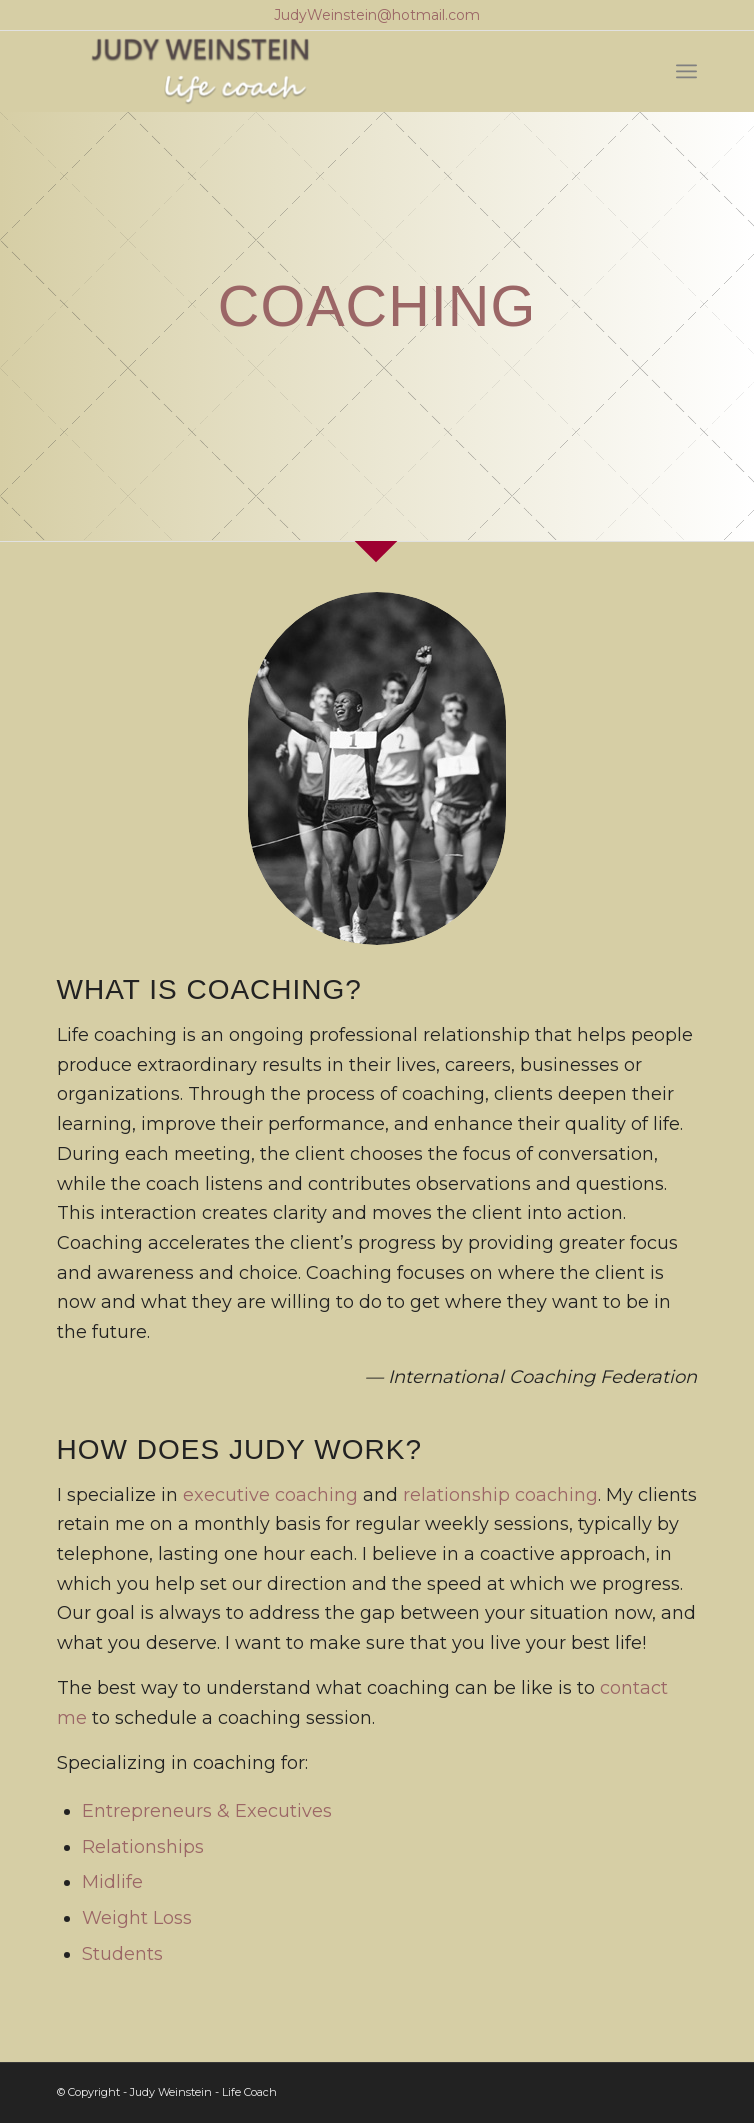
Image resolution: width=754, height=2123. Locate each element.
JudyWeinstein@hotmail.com (377, 15)
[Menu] (686, 71)
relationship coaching (500, 1495)
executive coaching (270, 1495)
